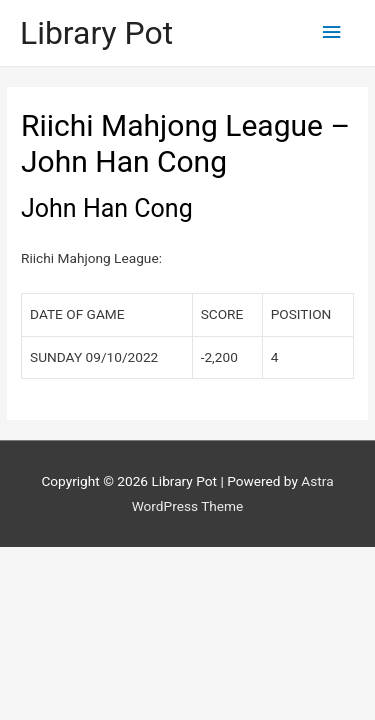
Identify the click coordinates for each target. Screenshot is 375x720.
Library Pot (96, 33)
